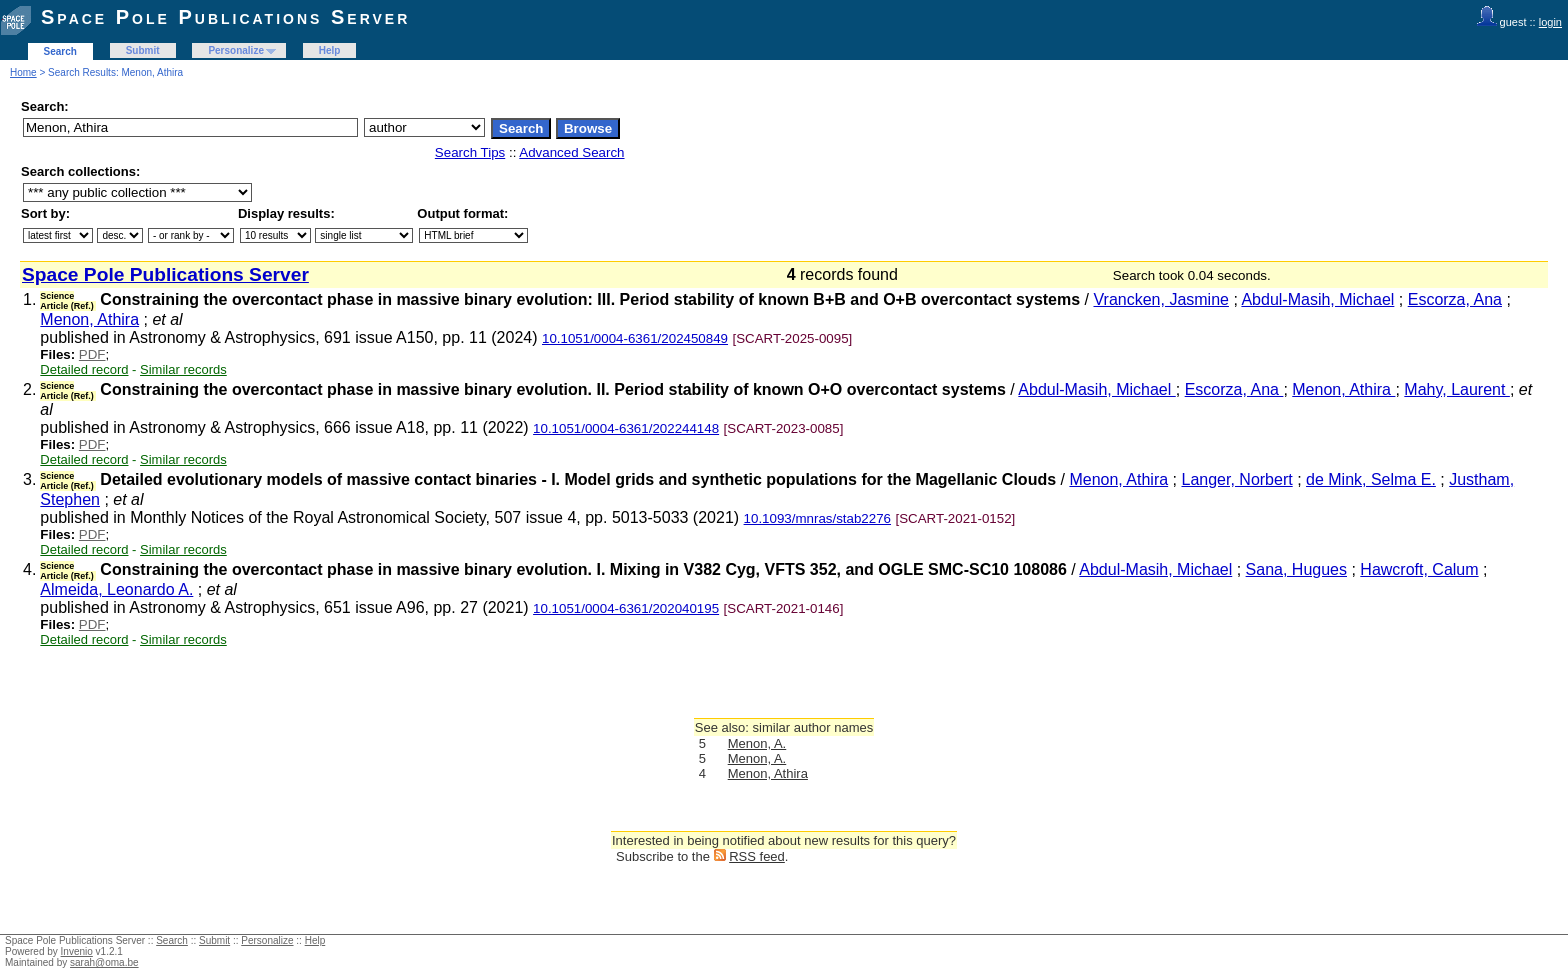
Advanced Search (571, 152)
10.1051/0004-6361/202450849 (635, 338)
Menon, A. (757, 743)
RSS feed (757, 856)
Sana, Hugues (1296, 569)
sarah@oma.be (104, 962)
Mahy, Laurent (1457, 389)
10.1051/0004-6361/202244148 (626, 428)
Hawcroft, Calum (1419, 569)
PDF (92, 354)
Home (23, 72)
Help (330, 50)
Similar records (183, 369)
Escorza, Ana (1455, 299)
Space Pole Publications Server (225, 17)
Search (60, 51)
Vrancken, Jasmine (1160, 299)
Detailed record (84, 369)
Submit (143, 50)
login (1550, 22)
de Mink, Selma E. (1371, 479)
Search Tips (470, 152)
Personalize (236, 50)
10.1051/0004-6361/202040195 (626, 608)
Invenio (77, 951)
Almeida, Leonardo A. (116, 589)
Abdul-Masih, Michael (1317, 299)
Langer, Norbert (1237, 479)
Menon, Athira (89, 319)
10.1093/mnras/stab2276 (817, 518)
